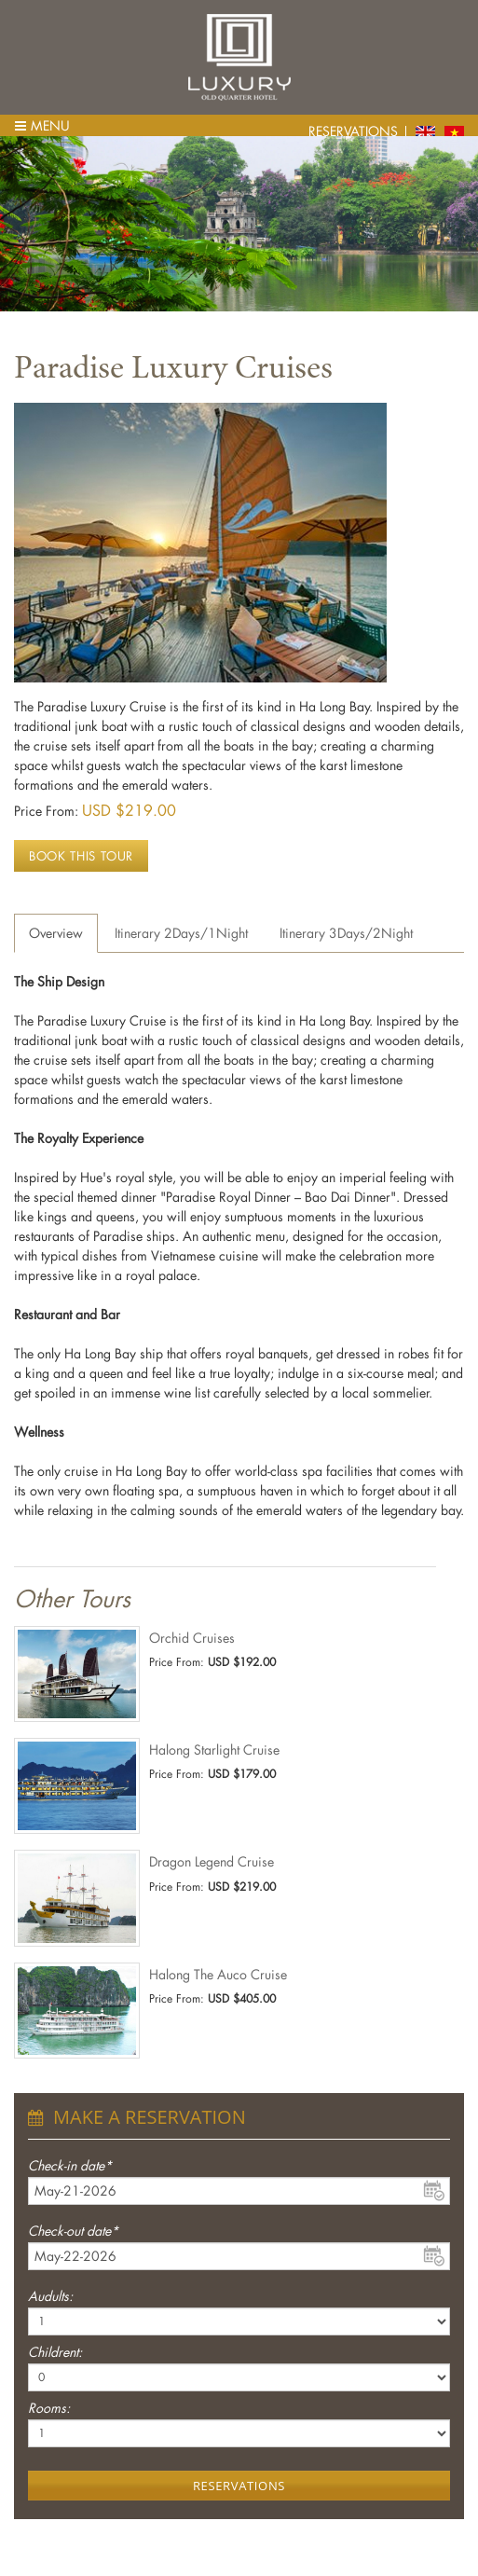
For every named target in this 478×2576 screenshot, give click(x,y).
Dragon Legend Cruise (211, 1861)
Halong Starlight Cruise (214, 1749)
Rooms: (49, 2408)
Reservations (353, 131)
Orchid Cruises (192, 1637)
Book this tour (81, 855)
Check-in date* (70, 2165)
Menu (42, 125)
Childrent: (55, 2352)
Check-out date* (73, 2230)
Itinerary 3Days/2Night (346, 933)
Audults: (50, 2296)
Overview (56, 933)
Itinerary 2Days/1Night (181, 933)
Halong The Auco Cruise (218, 1974)
